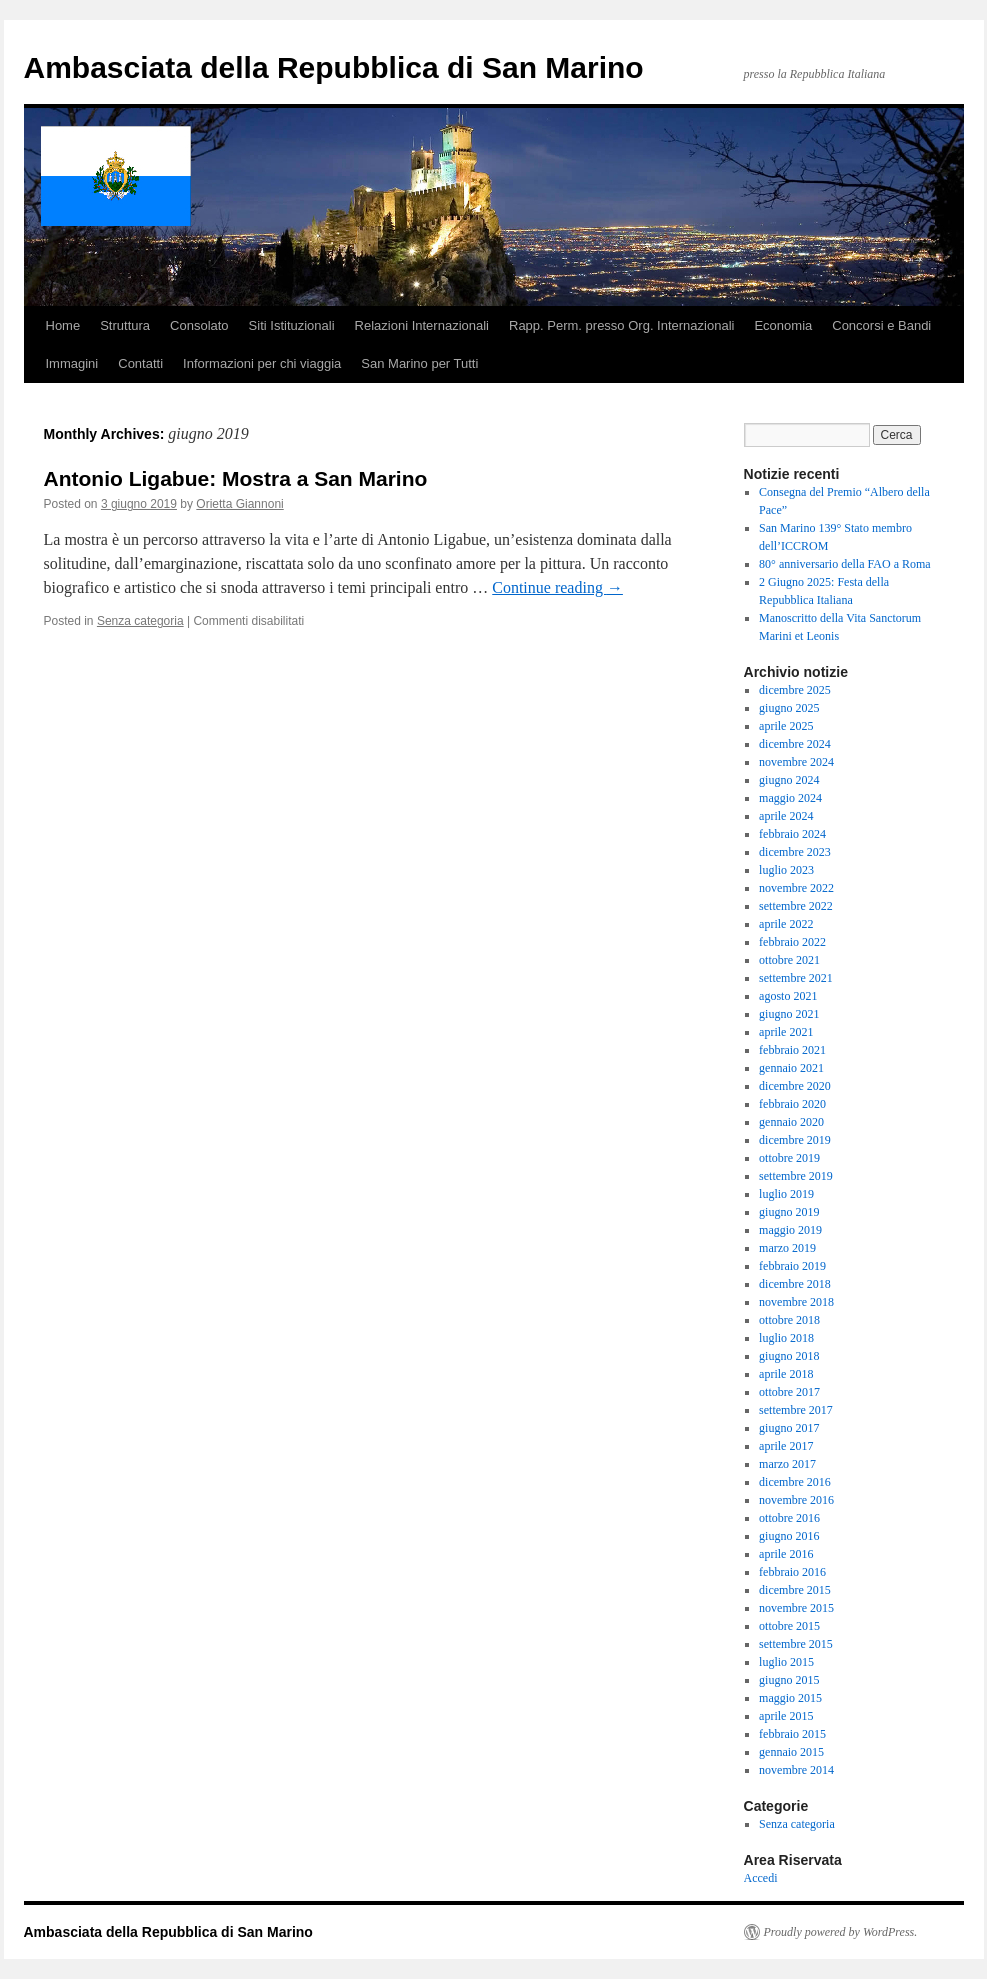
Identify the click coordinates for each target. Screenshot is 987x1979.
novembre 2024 (796, 762)
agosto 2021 (788, 996)
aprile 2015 (786, 1716)
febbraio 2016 (792, 1572)
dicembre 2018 (795, 1284)
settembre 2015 (796, 1644)
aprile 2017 (786, 1446)
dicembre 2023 (795, 852)
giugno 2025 (789, 708)
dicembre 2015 (795, 1590)
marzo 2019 (787, 1248)
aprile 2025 (786, 726)
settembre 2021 (796, 978)
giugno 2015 (789, 1680)
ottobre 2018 (789, 1320)
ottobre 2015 (789, 1626)
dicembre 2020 (795, 1086)
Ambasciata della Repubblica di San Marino (334, 67)
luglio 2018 (786, 1338)
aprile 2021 (786, 1032)
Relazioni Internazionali (422, 325)
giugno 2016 (789, 1536)
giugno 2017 (789, 1428)
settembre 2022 (796, 906)
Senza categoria (140, 621)
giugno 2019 (789, 1212)
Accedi (761, 1878)
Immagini (72, 363)
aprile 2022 (786, 924)
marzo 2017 (787, 1464)
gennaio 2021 (791, 1068)
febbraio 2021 (792, 1050)
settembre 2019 (796, 1176)
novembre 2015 (796, 1608)
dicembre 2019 (795, 1140)
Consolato (199, 325)
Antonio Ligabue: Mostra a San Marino (236, 478)
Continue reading (557, 587)
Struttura (125, 325)
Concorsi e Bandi (881, 325)
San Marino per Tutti (419, 363)
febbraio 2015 (792, 1734)
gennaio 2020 (791, 1122)
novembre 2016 (796, 1500)
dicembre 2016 (795, 1482)
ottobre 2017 (789, 1392)
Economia (783, 325)
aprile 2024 (786, 816)
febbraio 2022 (792, 942)
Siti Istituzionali (292, 325)
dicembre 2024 (795, 744)
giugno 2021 (789, 1014)
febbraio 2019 (792, 1266)
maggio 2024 (790, 798)
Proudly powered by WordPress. (841, 1932)
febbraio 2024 (792, 834)
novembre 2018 (796, 1302)
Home (63, 325)
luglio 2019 (786, 1194)
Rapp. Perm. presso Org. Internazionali (621, 325)
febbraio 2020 (792, 1104)
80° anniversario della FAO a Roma (845, 564)
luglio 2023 (786, 870)
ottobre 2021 (789, 960)
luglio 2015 (786, 1662)
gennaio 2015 (791, 1752)
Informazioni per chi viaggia (262, 363)
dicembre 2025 (795, 690)
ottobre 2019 (789, 1158)
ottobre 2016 (789, 1518)
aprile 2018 (786, 1374)
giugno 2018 (789, 1356)
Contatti (140, 363)
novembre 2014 (796, 1770)
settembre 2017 (796, 1410)
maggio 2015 (790, 1698)
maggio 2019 (790, 1230)
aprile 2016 (786, 1554)
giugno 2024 (789, 780)
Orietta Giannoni (239, 504)
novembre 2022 (796, 888)
